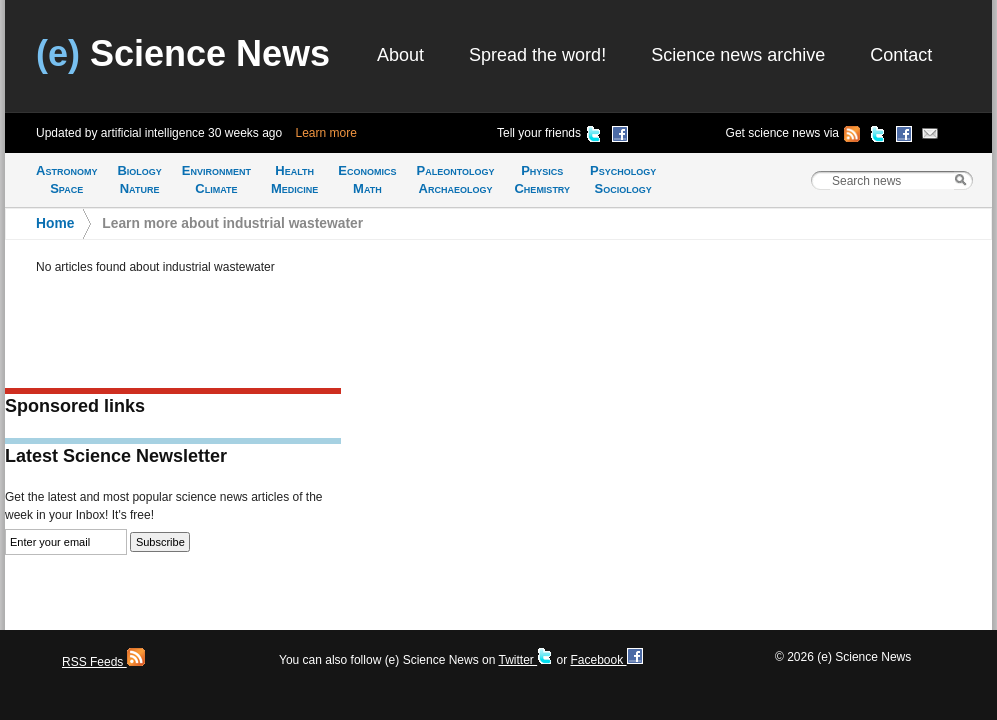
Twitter (525, 660)
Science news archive (738, 55)
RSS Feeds (103, 662)
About (400, 55)
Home (55, 223)
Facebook (606, 660)
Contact (901, 55)
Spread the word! (537, 55)
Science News (183, 53)
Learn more (326, 133)
